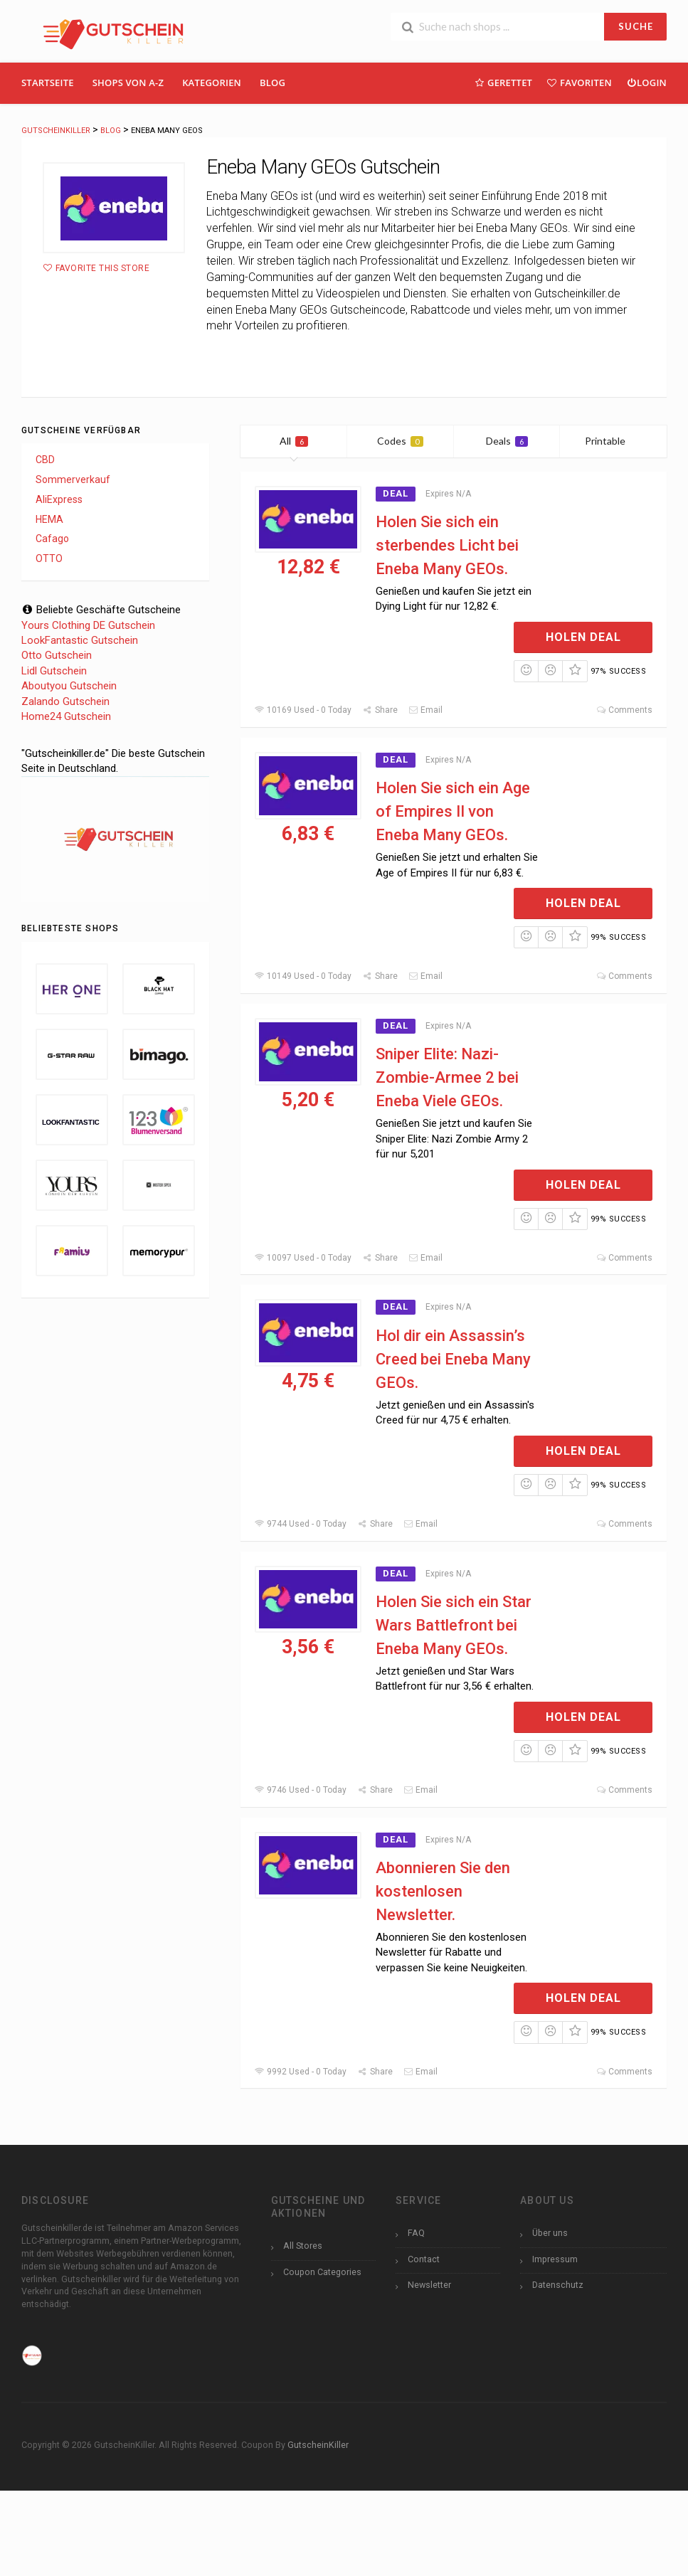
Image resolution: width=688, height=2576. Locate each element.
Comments (624, 710)
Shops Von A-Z (128, 82)
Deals (507, 441)
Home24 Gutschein (66, 716)
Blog (272, 82)
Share (379, 710)
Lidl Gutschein (54, 670)
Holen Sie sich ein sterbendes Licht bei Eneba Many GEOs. (447, 545)
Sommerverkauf (73, 479)
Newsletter (429, 2284)
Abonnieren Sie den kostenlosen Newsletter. (443, 1891)
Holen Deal (583, 637)
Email (425, 710)
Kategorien (211, 82)
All (294, 441)
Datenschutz (557, 2284)
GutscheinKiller (318, 2444)
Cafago (52, 538)
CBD (45, 459)
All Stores (302, 2245)
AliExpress (59, 499)
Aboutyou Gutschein (69, 685)
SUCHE (635, 26)
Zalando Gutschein (65, 701)
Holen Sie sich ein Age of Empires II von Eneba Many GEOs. (453, 811)
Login (646, 82)
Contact (424, 2259)
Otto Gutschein (56, 655)
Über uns (550, 2232)
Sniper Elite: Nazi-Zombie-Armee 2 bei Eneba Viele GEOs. (447, 1077)
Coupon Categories (322, 2272)
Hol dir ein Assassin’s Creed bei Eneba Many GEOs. (453, 1359)
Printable (613, 441)
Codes (400, 441)
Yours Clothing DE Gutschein (88, 625)
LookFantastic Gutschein (79, 640)
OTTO (49, 558)
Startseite (47, 82)
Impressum (555, 2259)
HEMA (49, 519)
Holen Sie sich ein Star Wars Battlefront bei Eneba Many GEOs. (453, 1625)
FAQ (416, 2232)
